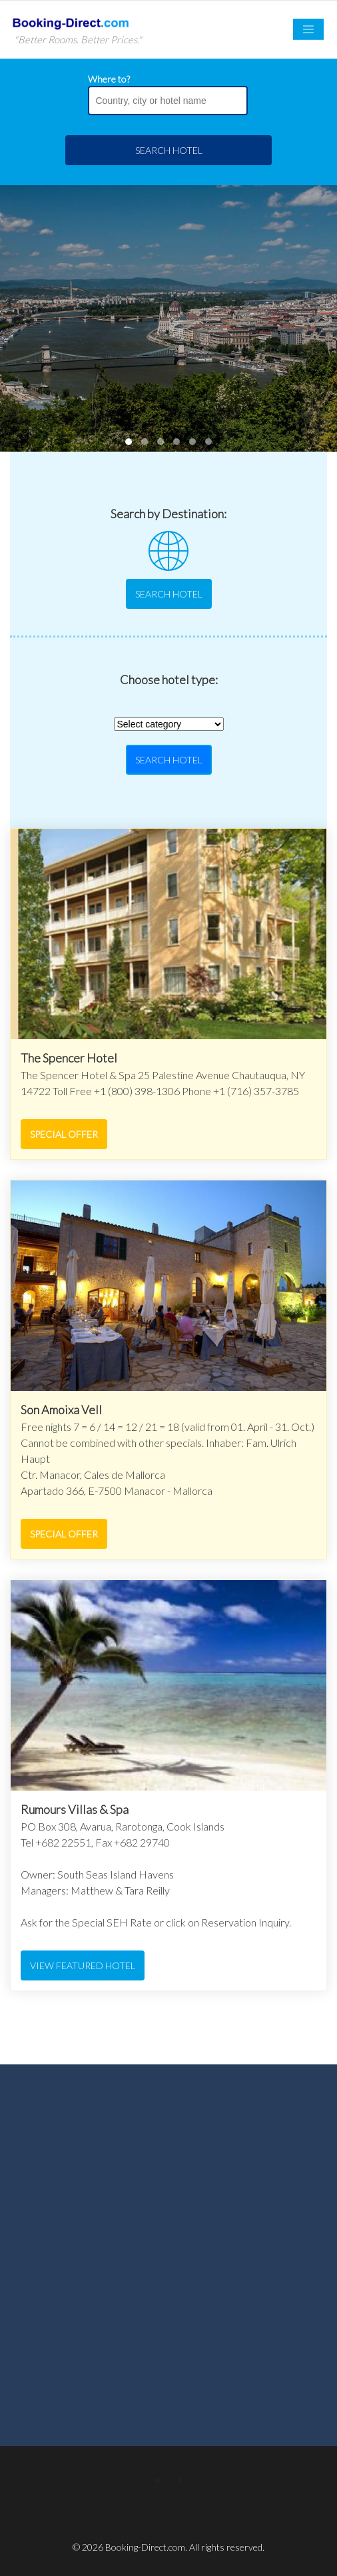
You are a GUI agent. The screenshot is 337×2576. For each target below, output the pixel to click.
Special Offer (64, 1134)
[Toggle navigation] (308, 30)
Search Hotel (168, 150)
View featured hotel (82, 1965)
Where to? (109, 79)
